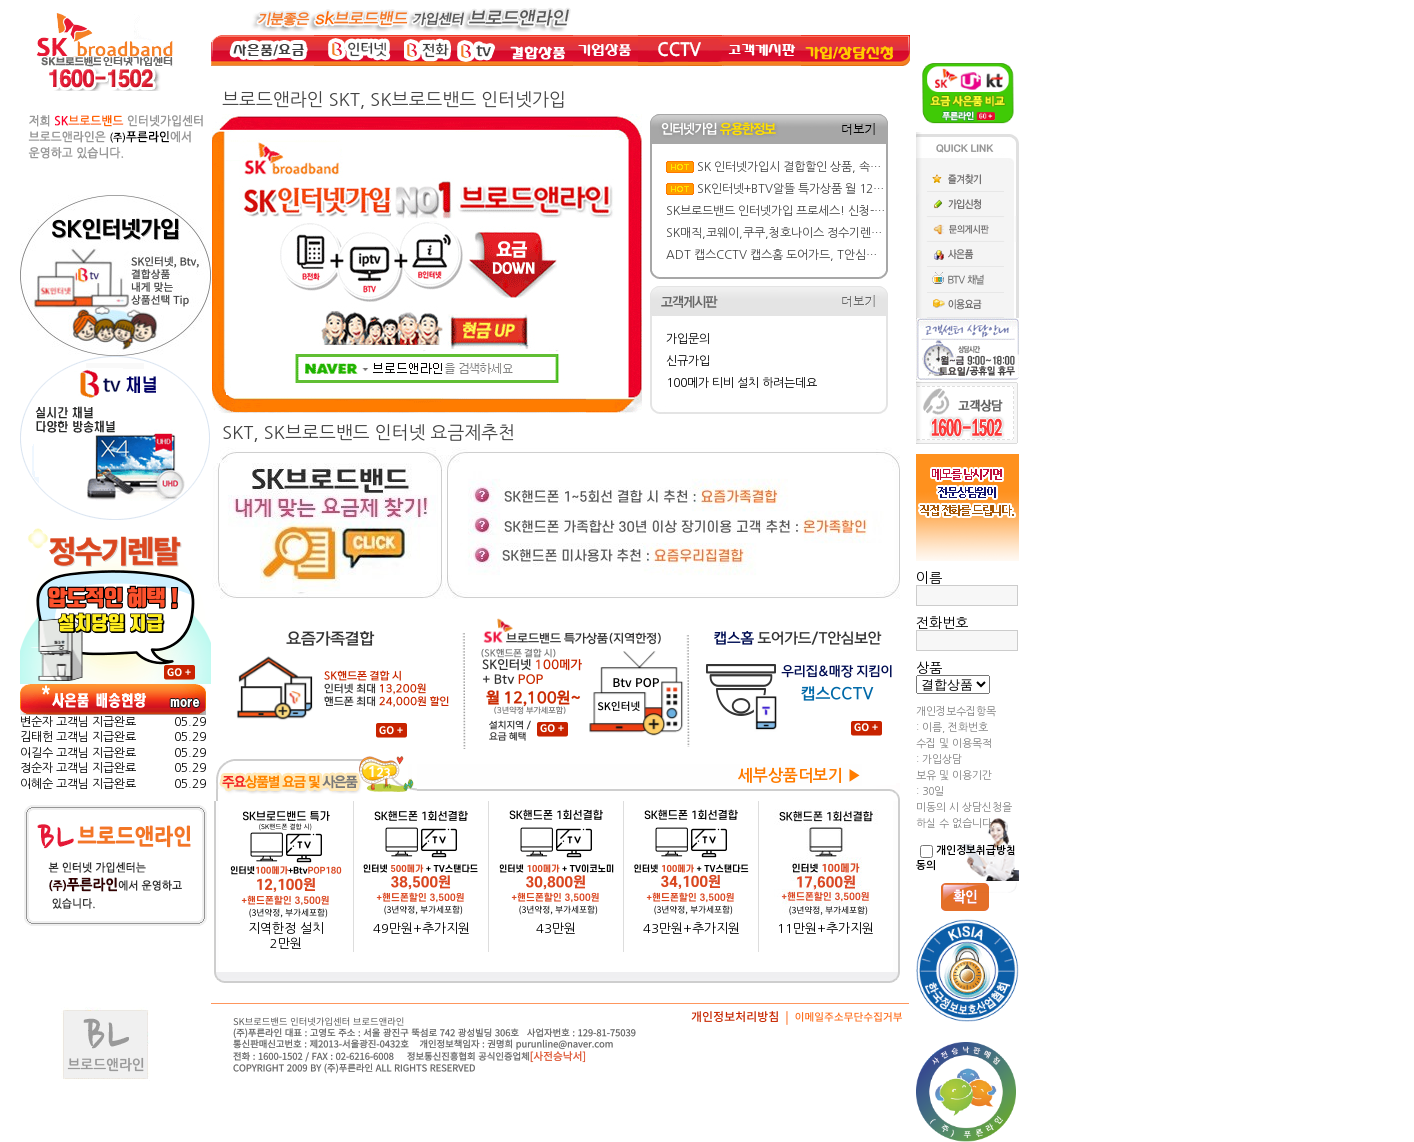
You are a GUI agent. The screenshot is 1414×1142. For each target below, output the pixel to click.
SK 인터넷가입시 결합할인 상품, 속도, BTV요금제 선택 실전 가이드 (863, 167)
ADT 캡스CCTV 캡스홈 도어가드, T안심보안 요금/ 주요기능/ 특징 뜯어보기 (855, 255)
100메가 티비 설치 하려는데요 (741, 383)
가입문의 (688, 339)
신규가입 (688, 361)
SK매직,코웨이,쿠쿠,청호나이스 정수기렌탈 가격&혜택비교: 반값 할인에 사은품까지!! (879, 233)
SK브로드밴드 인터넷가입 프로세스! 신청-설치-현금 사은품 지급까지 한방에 (853, 211)
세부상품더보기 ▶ (800, 775)
